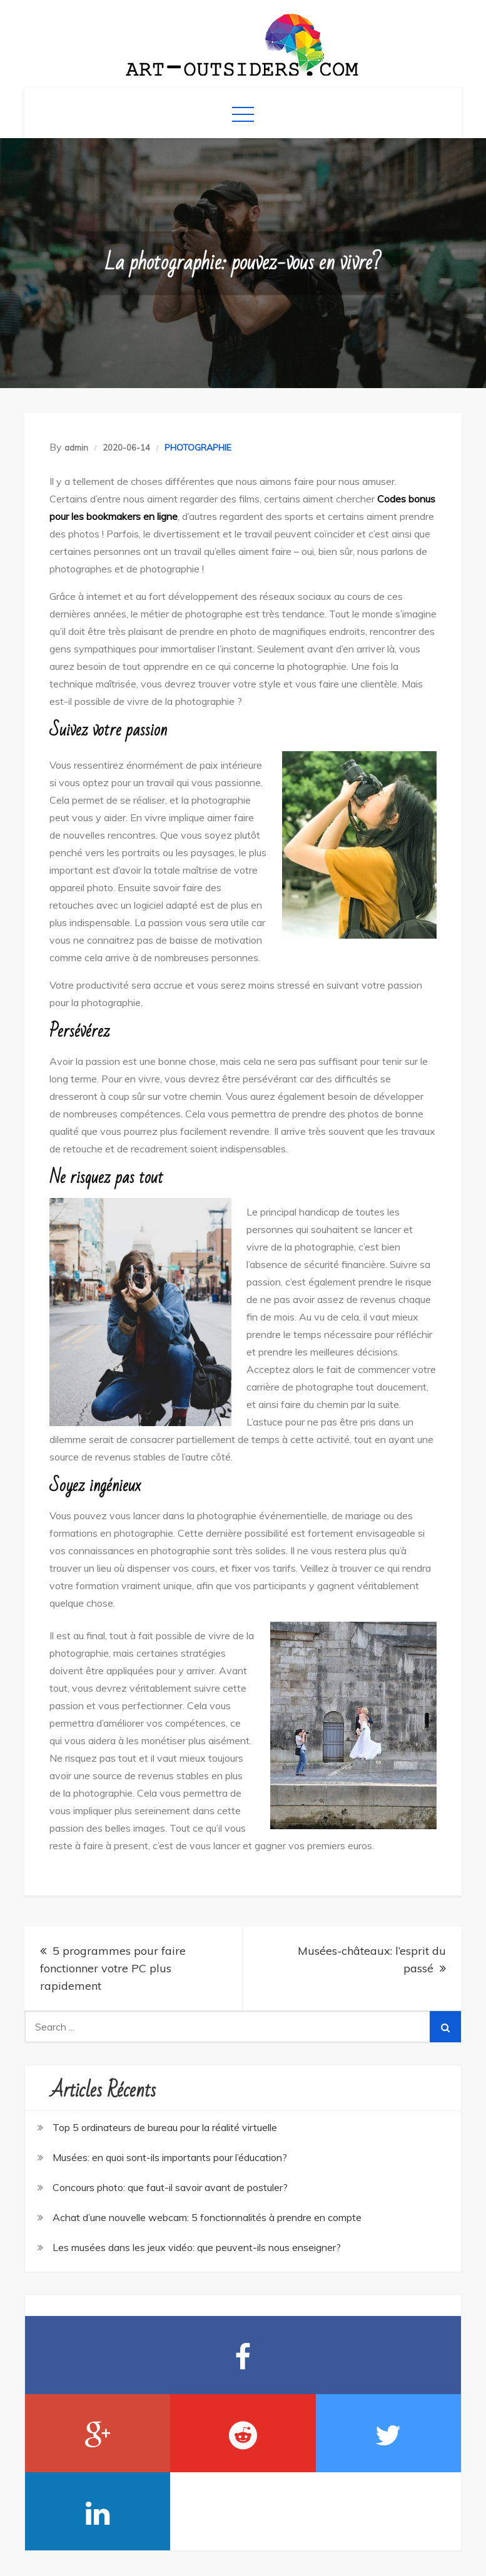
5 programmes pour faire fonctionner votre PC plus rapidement (113, 1968)
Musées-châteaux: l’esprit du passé (372, 1959)
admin (76, 447)
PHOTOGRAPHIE (198, 447)
